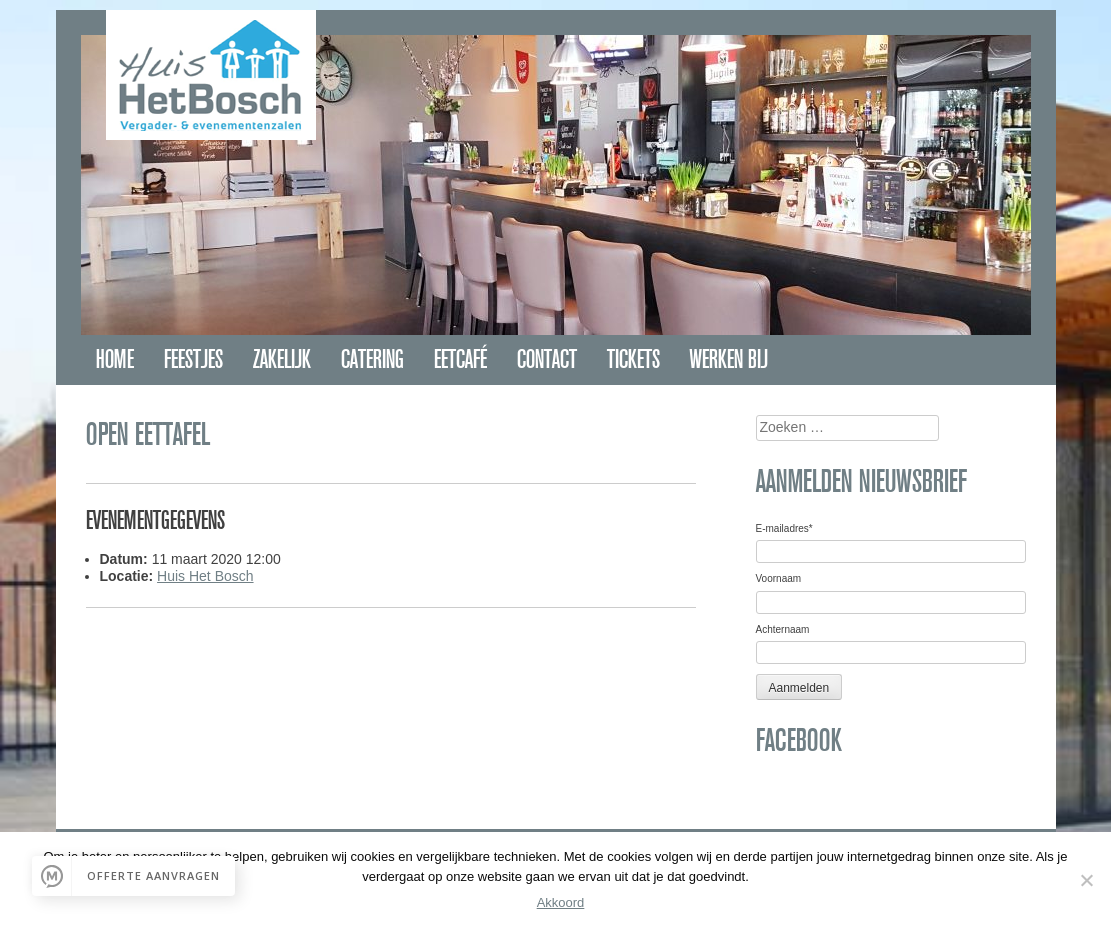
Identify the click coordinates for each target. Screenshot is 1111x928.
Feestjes (193, 359)
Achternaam (783, 629)
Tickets (633, 359)
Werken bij (729, 359)
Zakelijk (282, 359)
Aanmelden (799, 688)
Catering (372, 359)
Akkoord (561, 902)
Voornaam (779, 578)
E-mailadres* (784, 528)
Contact (547, 359)
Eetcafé (460, 359)
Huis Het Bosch (205, 576)
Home (115, 359)
